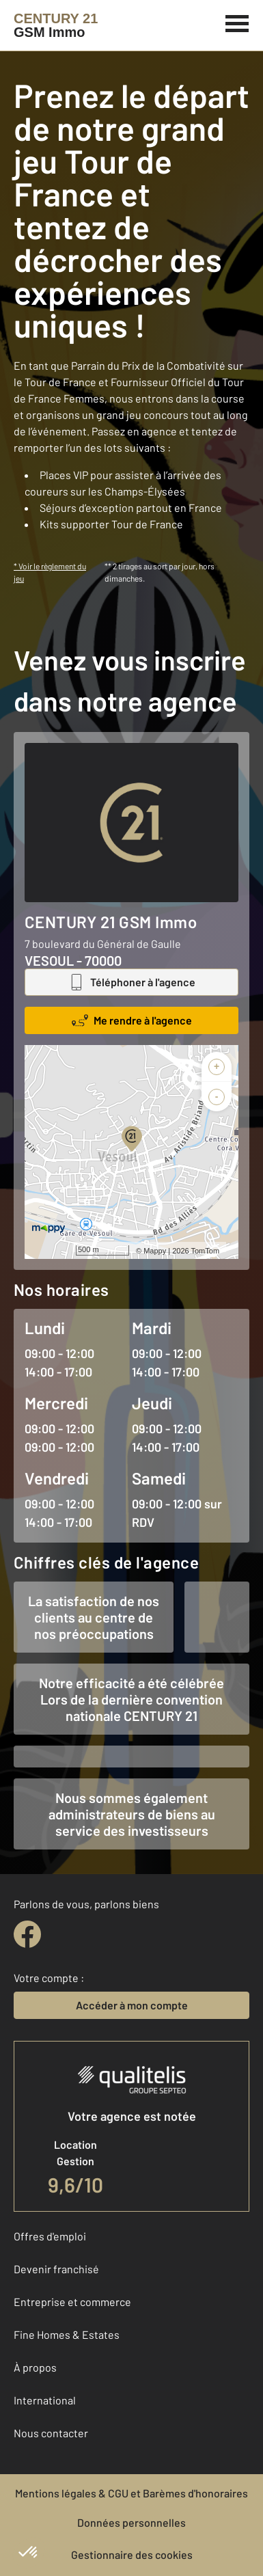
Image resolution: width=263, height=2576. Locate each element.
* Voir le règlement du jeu (50, 572)
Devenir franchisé (56, 2268)
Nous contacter (51, 2432)
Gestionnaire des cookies (132, 2554)
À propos (35, 2367)
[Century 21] (56, 25)
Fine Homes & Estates (67, 2334)
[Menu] (237, 22)
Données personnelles (131, 2522)
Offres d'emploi (50, 2235)
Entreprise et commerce (72, 2301)
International (45, 2400)
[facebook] (27, 1934)
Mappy (154, 1251)
